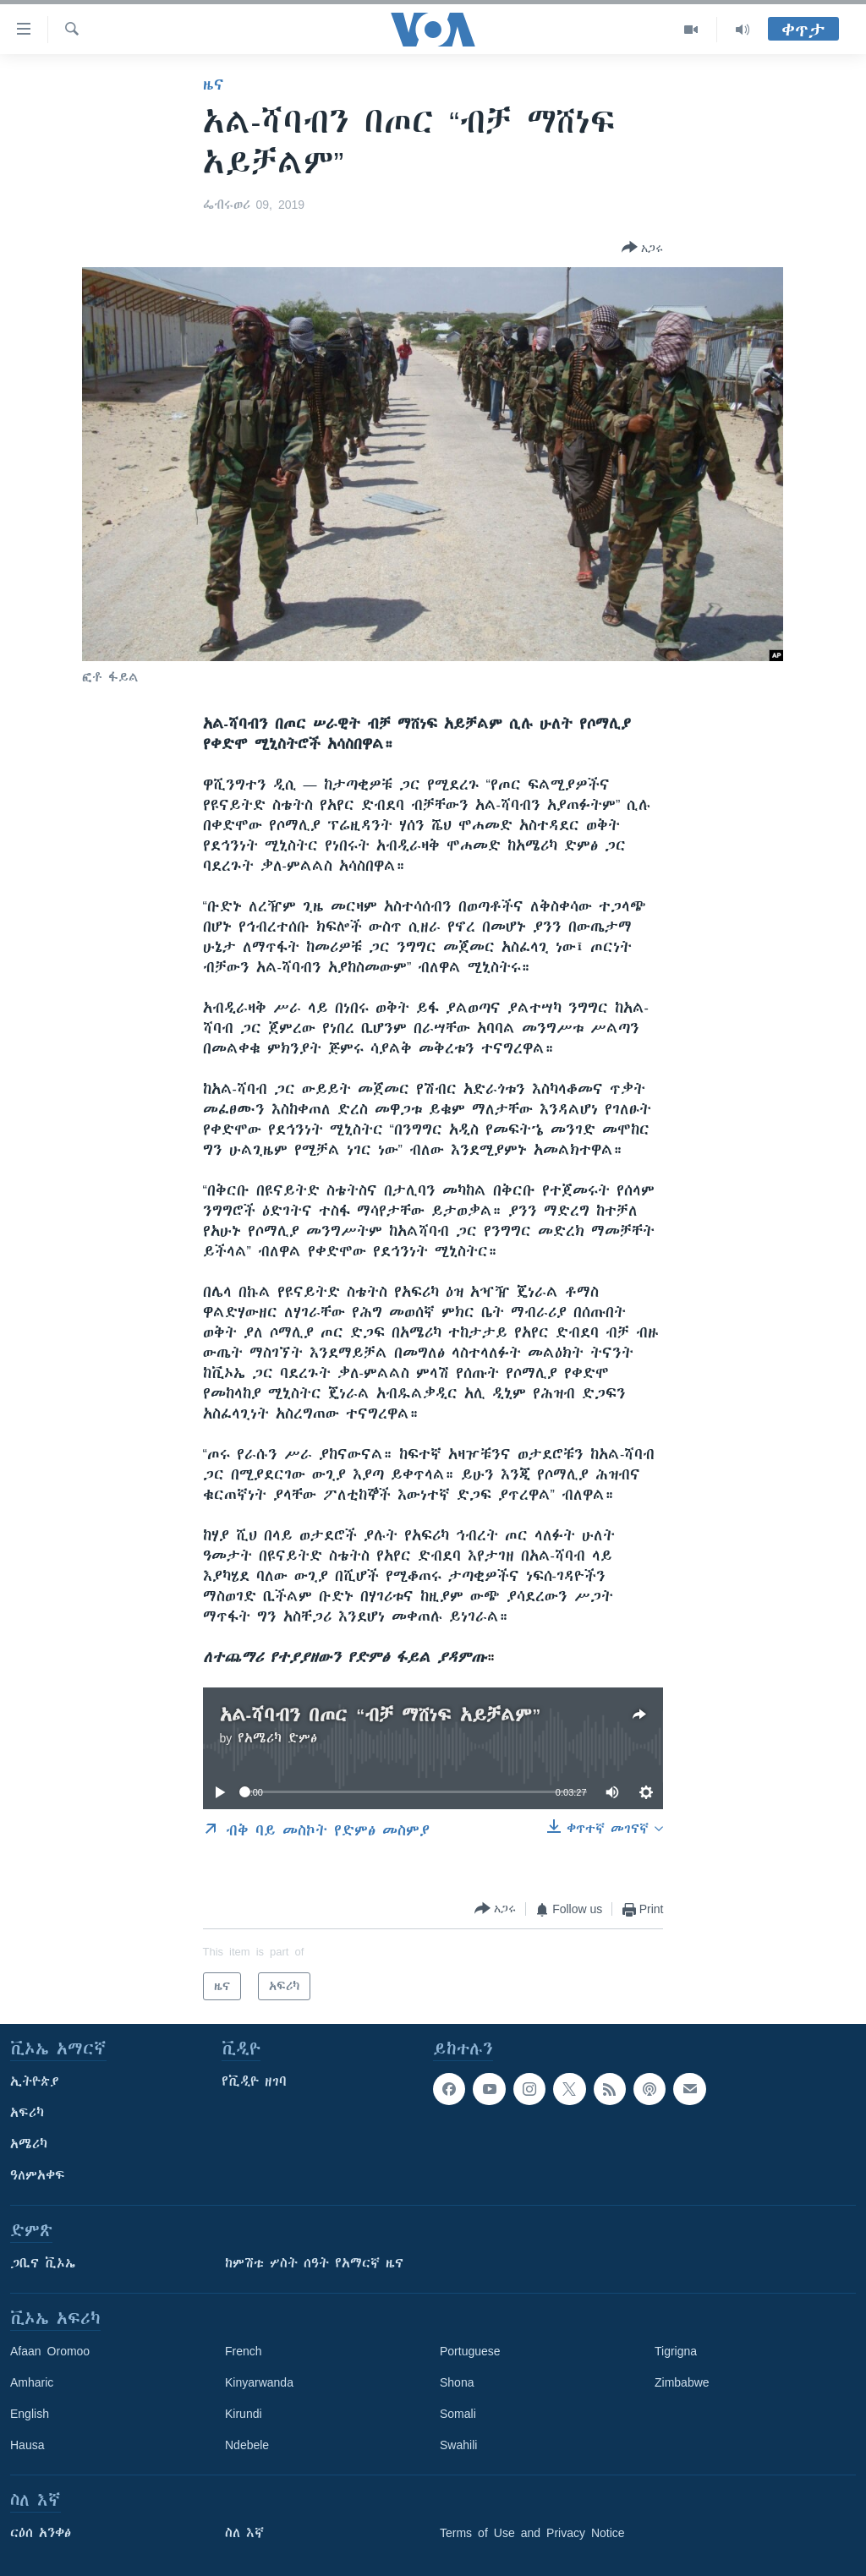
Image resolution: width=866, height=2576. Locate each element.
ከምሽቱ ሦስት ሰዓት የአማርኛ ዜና (314, 2263)
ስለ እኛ (244, 2532)
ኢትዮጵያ (34, 2081)
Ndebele (247, 2445)
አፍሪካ (27, 2112)
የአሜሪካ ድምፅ (277, 1738)
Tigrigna (676, 2351)
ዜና (213, 84)
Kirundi (243, 2413)
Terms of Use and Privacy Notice (532, 2532)
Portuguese (470, 2351)
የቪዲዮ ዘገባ (254, 2081)
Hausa (27, 2445)
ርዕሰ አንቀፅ (40, 2532)
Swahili (458, 2445)
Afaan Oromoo (50, 2351)
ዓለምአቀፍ (37, 2175)
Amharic (31, 2382)
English (29, 2413)
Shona (457, 2382)
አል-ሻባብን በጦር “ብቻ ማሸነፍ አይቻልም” (380, 1715)
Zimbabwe (682, 2382)
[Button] (642, 248)
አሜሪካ (28, 2144)
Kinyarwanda (259, 2382)
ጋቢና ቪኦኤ (42, 2263)
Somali (458, 2413)
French (243, 2351)
